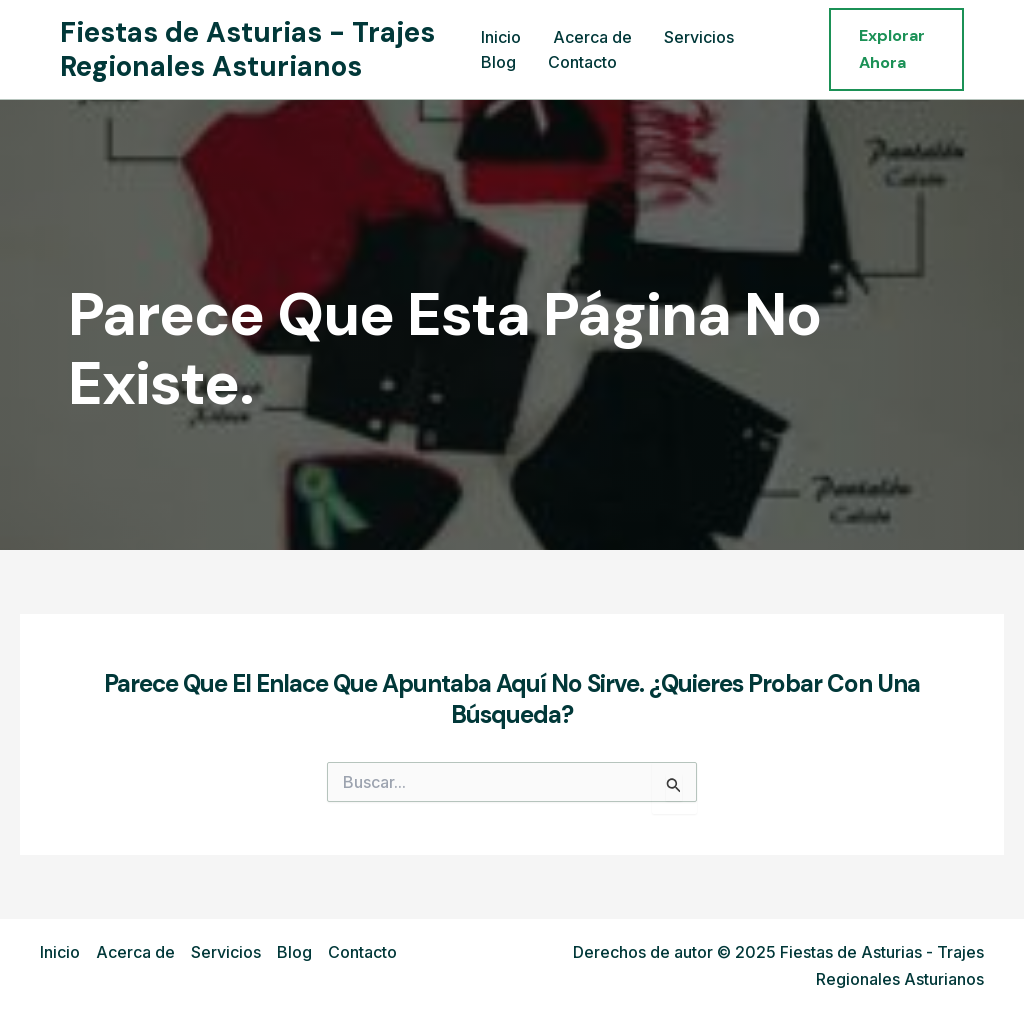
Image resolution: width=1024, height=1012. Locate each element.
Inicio (501, 37)
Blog (498, 62)
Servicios (699, 37)
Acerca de (592, 37)
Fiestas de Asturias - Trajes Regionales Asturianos (247, 49)
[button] (896, 49)
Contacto (582, 62)
